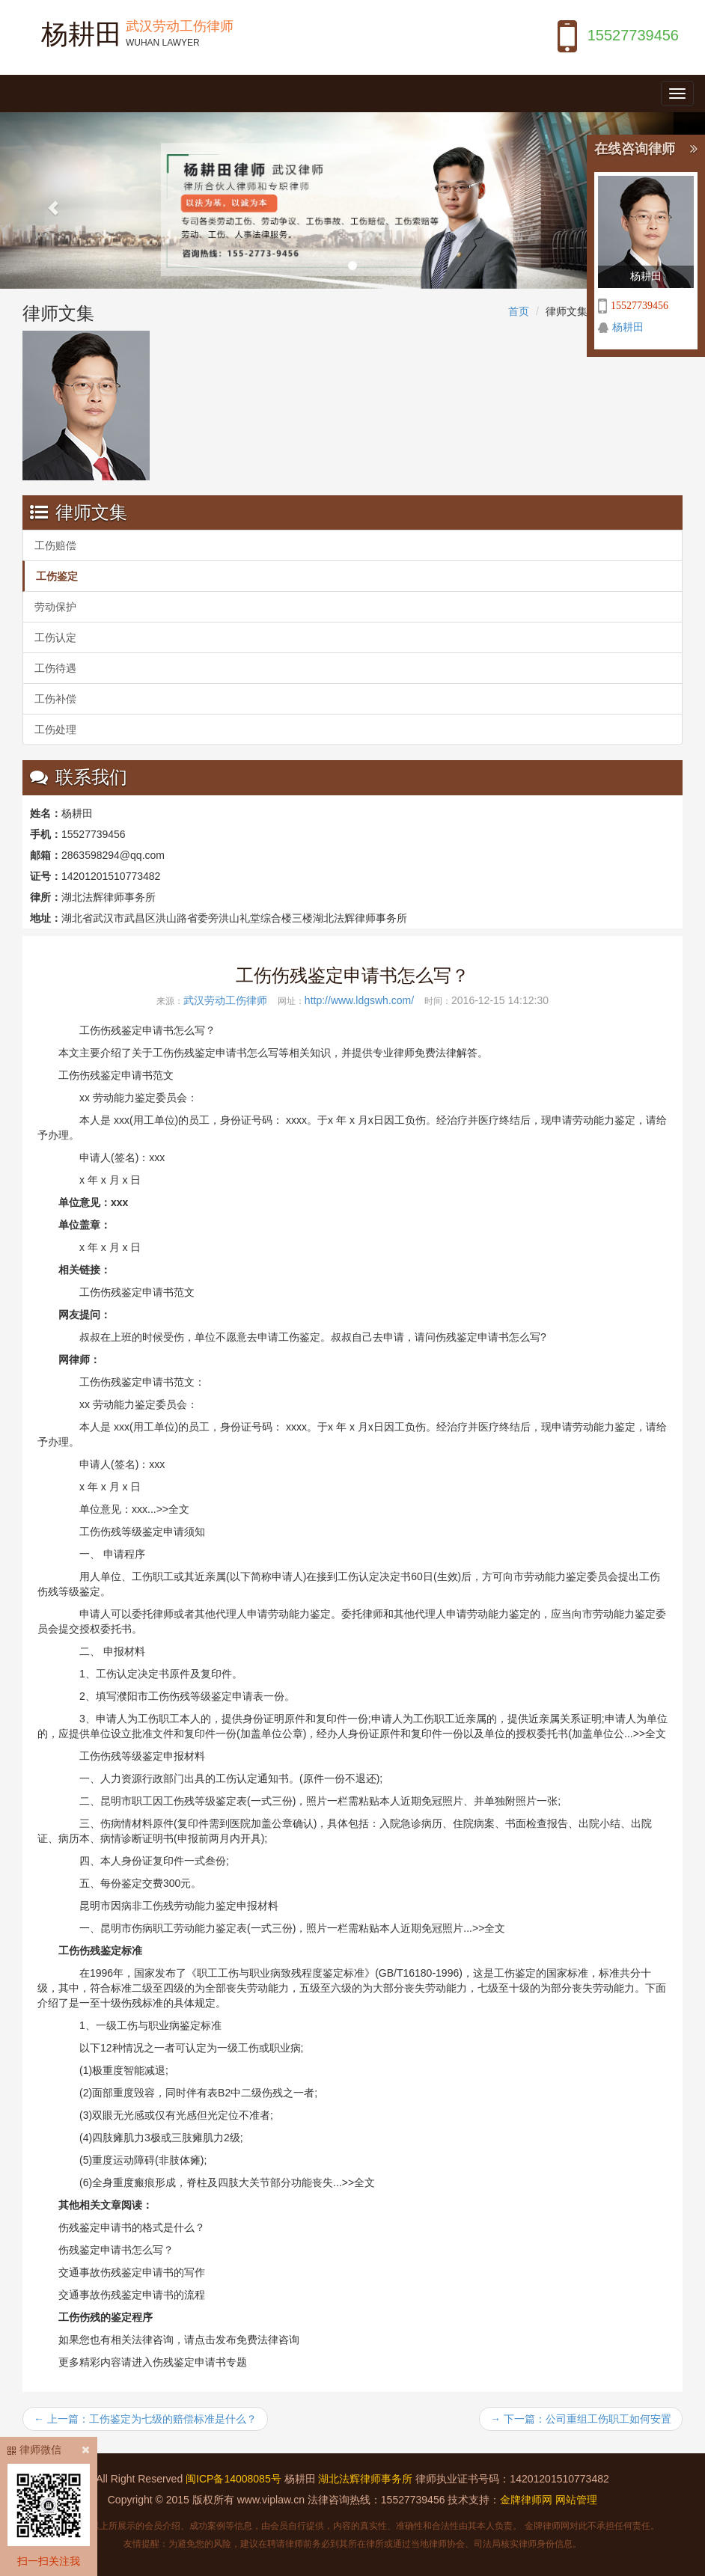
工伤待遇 (55, 668)
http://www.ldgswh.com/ (359, 1000)
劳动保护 (55, 607)
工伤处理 (55, 729)
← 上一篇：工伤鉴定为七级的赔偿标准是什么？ (145, 2419)
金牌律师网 (526, 2500)
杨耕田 (628, 327)
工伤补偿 (55, 699)
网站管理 (576, 2500)
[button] (53, 200)
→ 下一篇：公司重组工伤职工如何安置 (580, 2419)
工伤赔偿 (55, 545)
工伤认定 (55, 637)
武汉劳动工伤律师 (225, 1000)
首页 (518, 311)
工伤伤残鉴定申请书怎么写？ (352, 975)
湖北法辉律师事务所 (365, 2479)
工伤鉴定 (57, 576)
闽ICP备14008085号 (233, 2479)
